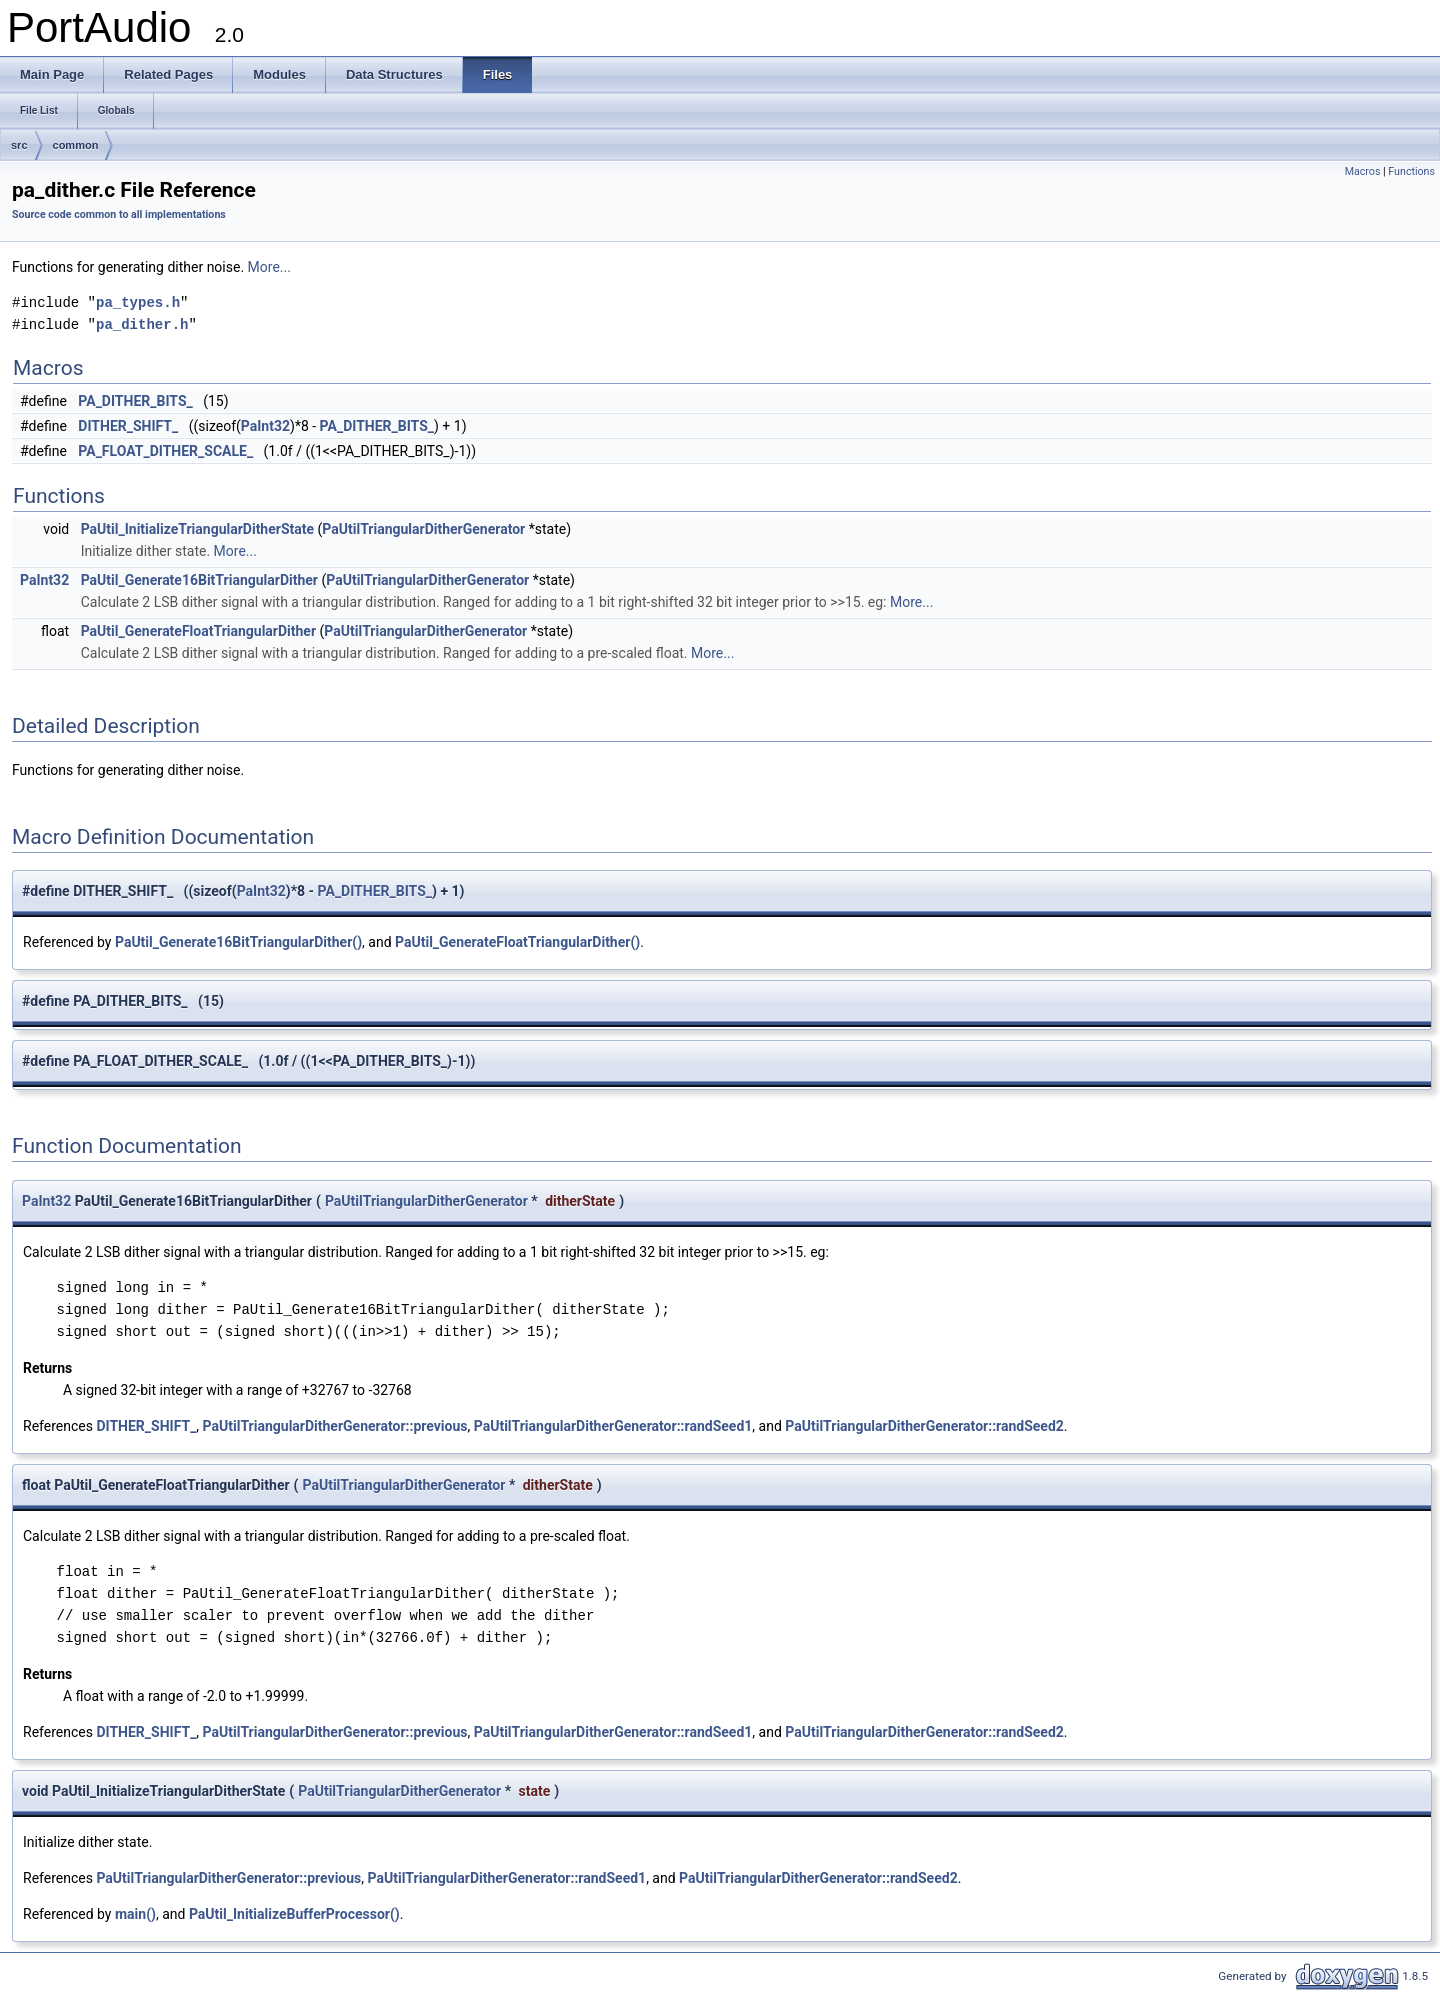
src (19, 145)
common (76, 145)
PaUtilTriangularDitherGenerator (423, 529)
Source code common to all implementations (119, 214)
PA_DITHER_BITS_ (135, 401)
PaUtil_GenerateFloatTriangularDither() (517, 942)
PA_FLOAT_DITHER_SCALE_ (165, 451)
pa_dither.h (142, 324)
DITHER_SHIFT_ (128, 426)
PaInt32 (265, 426)
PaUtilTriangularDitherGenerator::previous (335, 1426)
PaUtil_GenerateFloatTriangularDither (198, 631)
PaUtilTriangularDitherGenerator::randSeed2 (924, 1426)
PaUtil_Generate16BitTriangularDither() (238, 942)
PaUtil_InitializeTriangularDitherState (197, 529)
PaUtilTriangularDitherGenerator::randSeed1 (613, 1426)
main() (135, 1914)
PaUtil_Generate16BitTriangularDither (199, 580)
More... (269, 267)
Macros (1363, 171)
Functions (1411, 171)
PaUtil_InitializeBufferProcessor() (294, 1914)
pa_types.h (138, 302)
